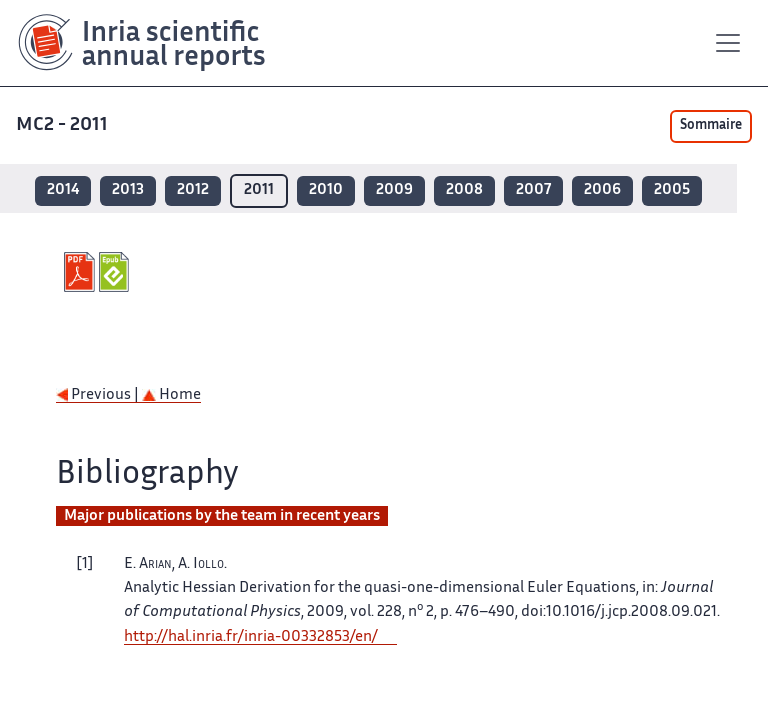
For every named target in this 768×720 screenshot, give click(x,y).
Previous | (99, 395)
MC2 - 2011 (62, 125)
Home (171, 395)
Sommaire (711, 126)
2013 (128, 190)
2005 (672, 190)
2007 (533, 190)
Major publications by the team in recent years (222, 516)
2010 (326, 190)
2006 (602, 190)
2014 (63, 190)
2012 (193, 190)
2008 (464, 190)
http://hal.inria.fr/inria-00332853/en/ (251, 637)
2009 (394, 190)
